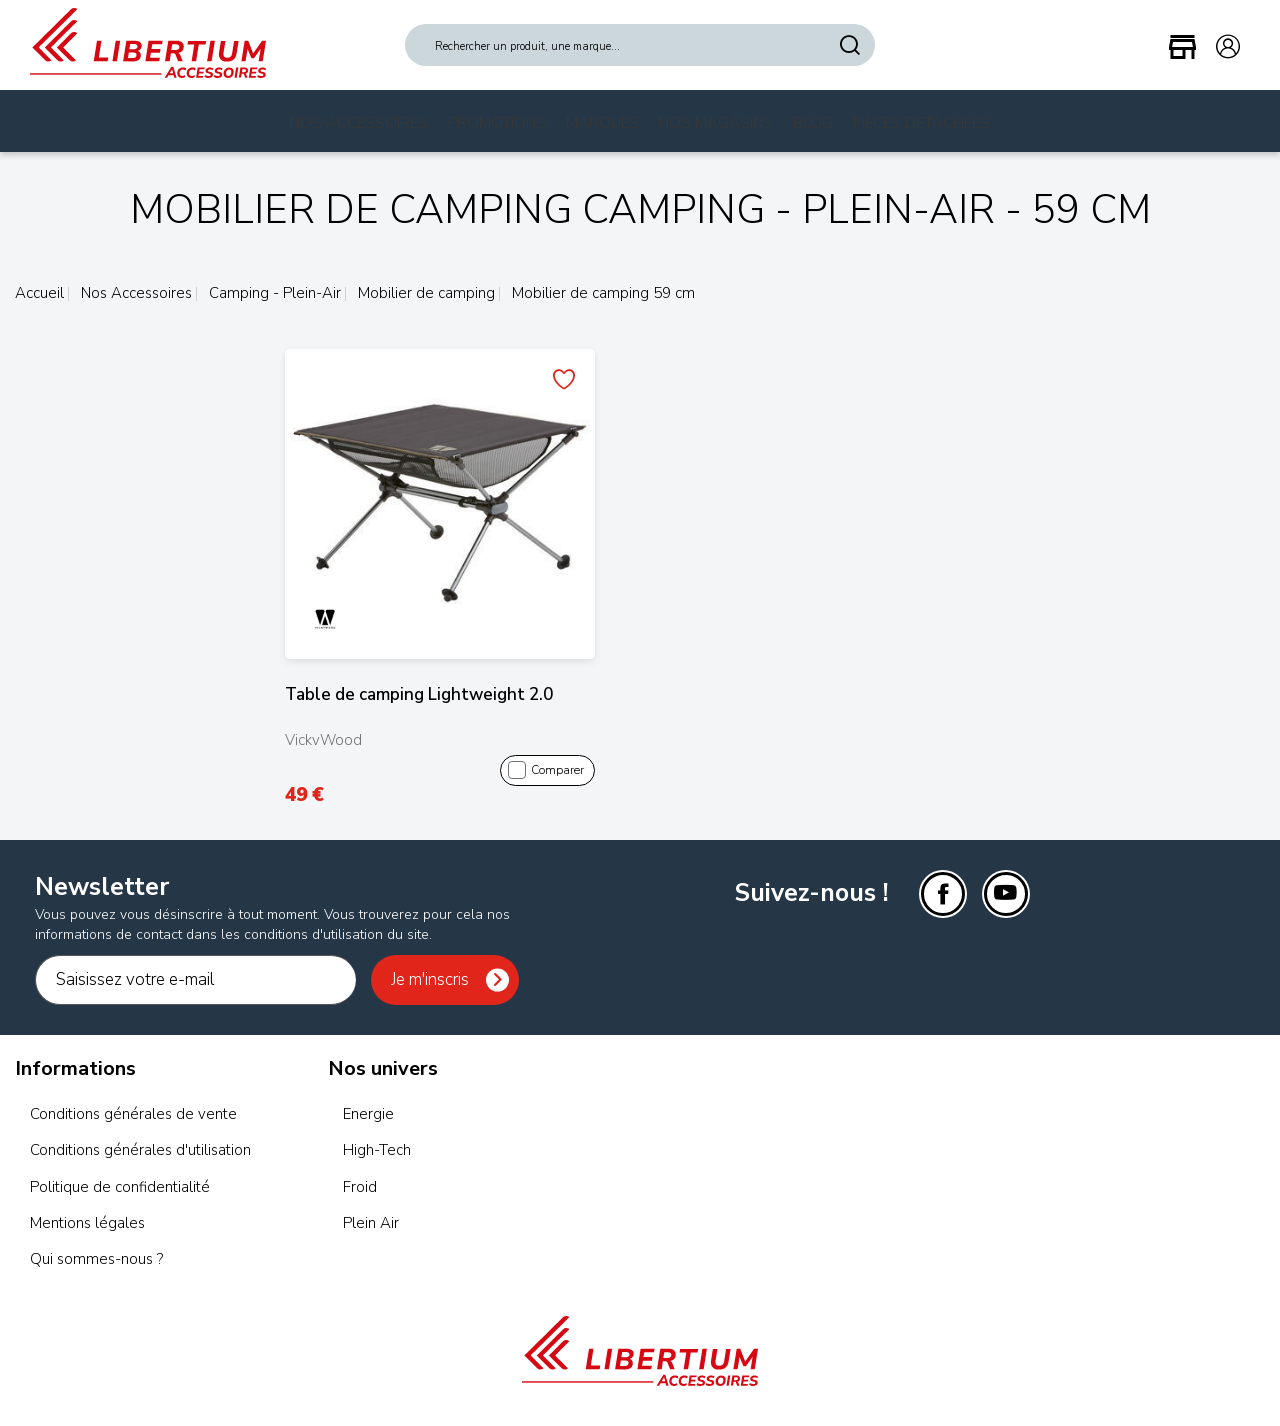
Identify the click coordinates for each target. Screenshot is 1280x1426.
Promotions (497, 123)
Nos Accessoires (359, 123)
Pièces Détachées (921, 123)
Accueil (39, 293)
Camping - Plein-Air (273, 293)
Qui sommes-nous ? (96, 1259)
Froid (360, 1187)
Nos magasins (716, 123)
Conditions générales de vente (133, 1114)
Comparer (546, 771)
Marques (602, 123)
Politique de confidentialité (120, 1187)
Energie (368, 1114)
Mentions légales (87, 1223)
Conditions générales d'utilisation (140, 1150)
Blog (813, 123)
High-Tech (377, 1150)
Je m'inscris (430, 979)
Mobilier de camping (424, 293)
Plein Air (371, 1223)
